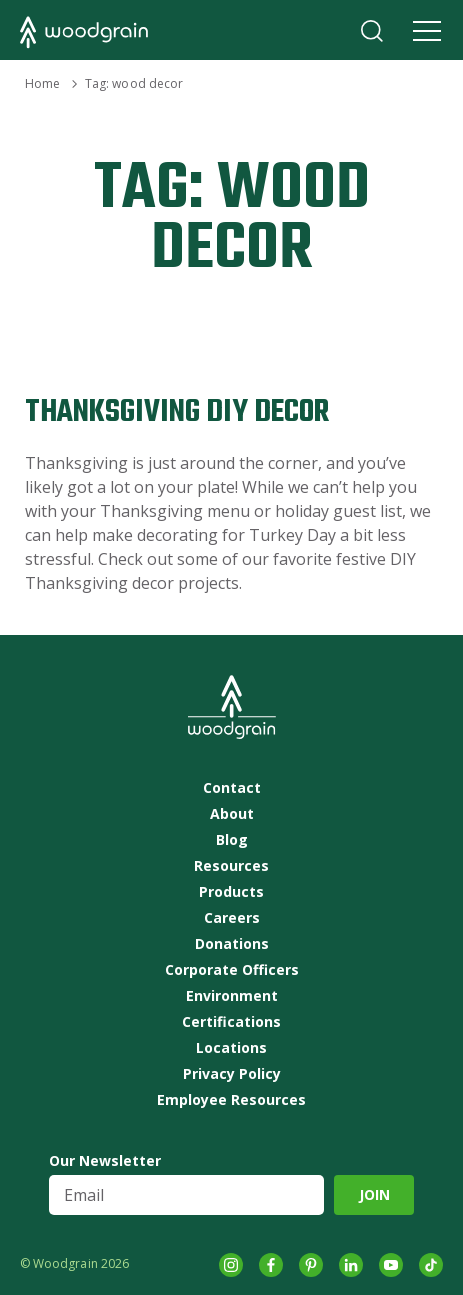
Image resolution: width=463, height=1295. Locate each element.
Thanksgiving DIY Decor (177, 412)
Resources (231, 866)
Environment (232, 996)
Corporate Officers (232, 970)
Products (231, 892)
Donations (232, 944)
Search (372, 31)
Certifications (231, 1022)
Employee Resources (231, 1100)
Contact (232, 788)
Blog (232, 840)
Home (42, 83)
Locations (231, 1048)
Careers (232, 918)
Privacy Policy (232, 1074)
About (232, 814)
